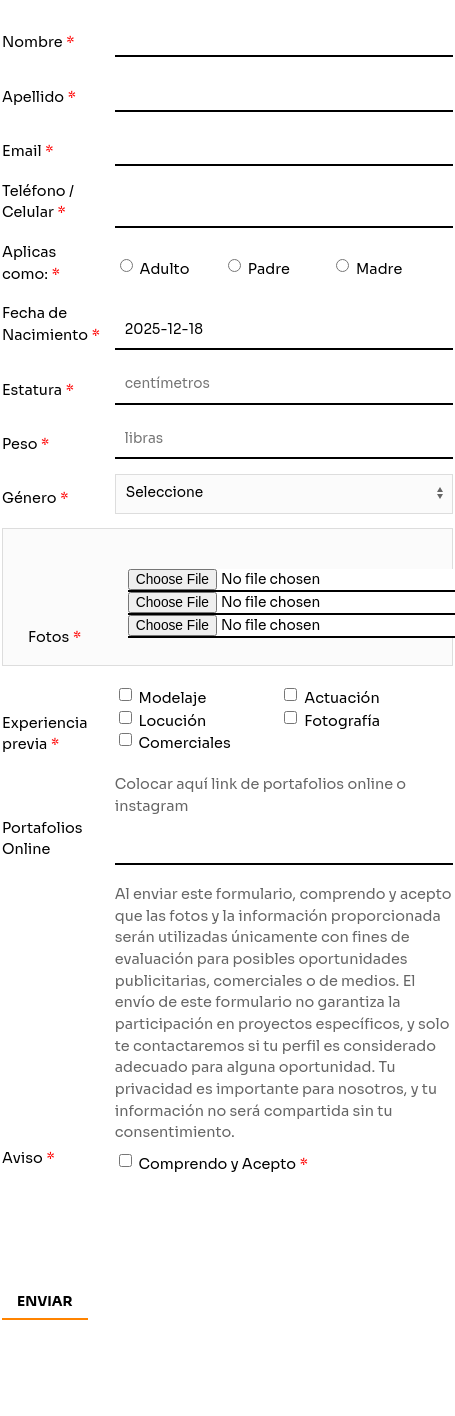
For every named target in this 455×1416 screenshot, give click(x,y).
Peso (19, 444)
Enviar (45, 1301)
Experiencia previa (44, 734)
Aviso (22, 1158)
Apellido (33, 97)
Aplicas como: (29, 263)
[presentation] (267, 1227)
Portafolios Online (42, 839)
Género (29, 498)
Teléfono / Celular (38, 202)
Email (22, 151)
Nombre (32, 42)
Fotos (48, 637)
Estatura (32, 390)
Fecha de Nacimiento (45, 324)
